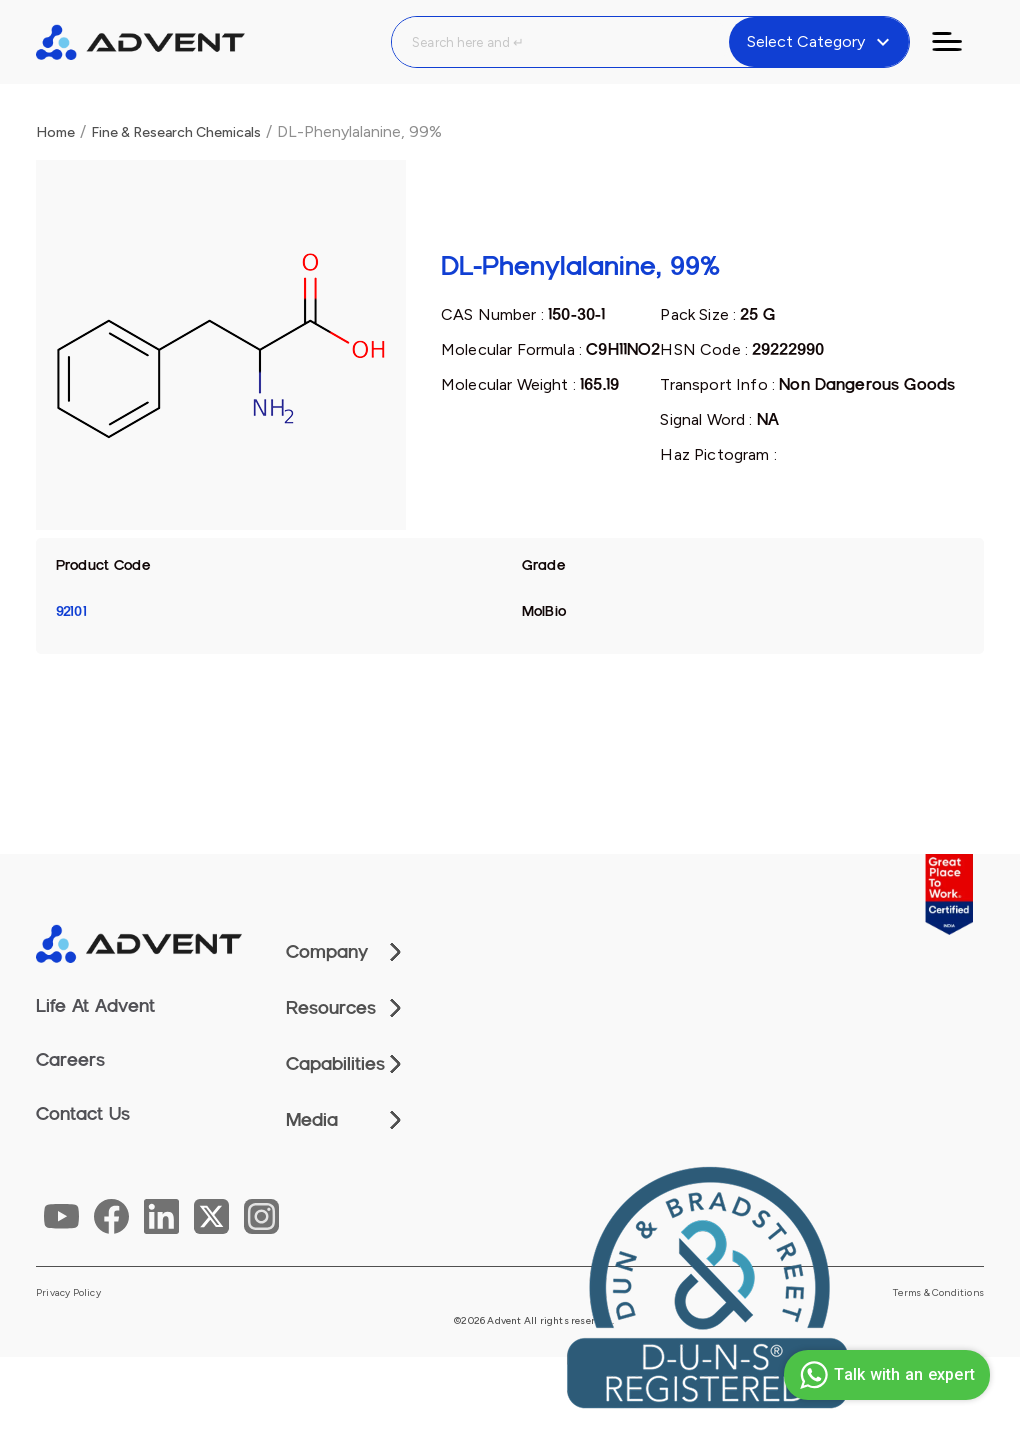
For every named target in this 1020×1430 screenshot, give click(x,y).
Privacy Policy (68, 1293)
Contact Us (83, 1114)
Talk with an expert (884, 1375)
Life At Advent (95, 1006)
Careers (70, 1060)
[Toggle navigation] (959, 42)
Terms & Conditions (938, 1293)
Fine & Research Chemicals (176, 132)
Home (55, 132)
